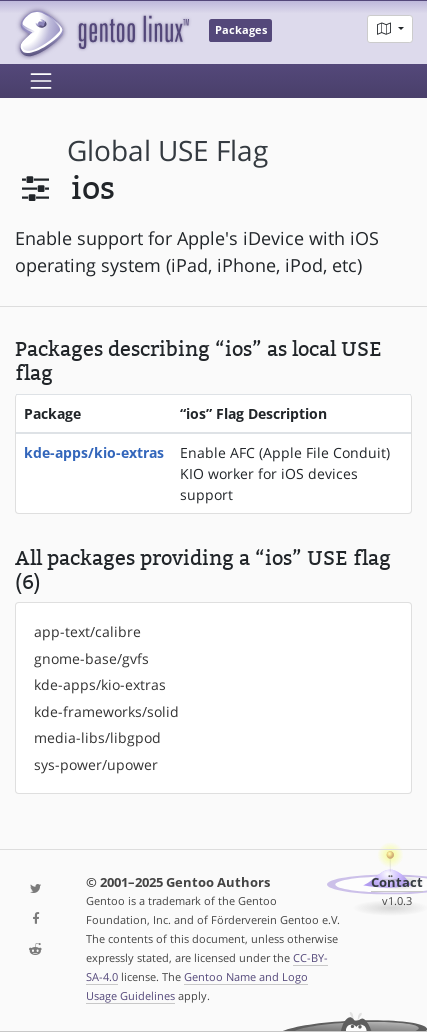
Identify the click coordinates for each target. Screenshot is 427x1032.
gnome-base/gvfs (91, 658)
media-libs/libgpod (97, 737)
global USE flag (167, 150)
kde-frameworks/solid (106, 711)
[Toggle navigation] (41, 81)
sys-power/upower (96, 764)
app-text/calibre (87, 631)
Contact (397, 882)
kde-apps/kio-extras (94, 452)
